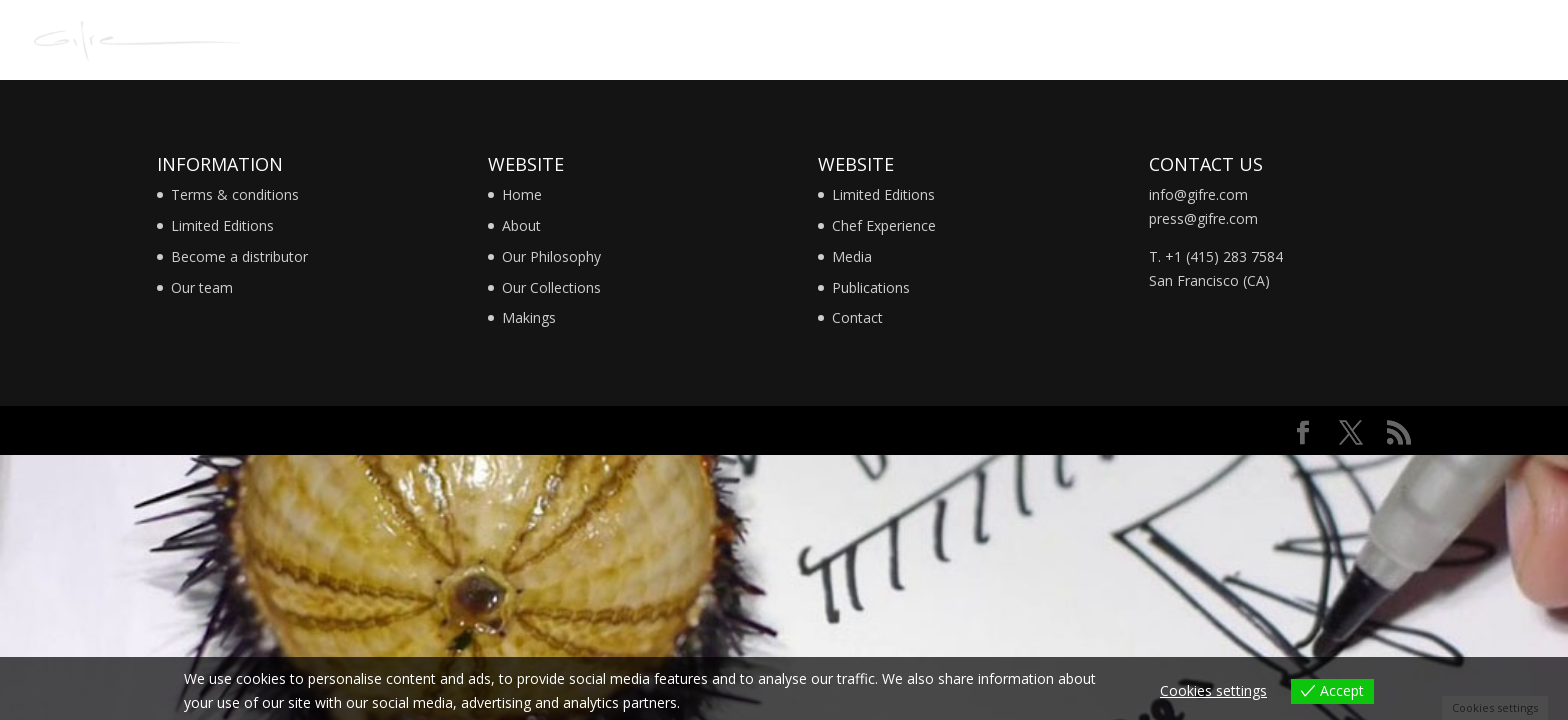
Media (852, 256)
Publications (871, 287)
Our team (202, 287)
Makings (529, 317)
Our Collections (551, 287)
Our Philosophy (551, 256)
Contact (857, 317)
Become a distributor (239, 256)
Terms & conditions (235, 194)
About (521, 225)
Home (522, 194)
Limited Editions (222, 225)
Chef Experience (884, 225)
